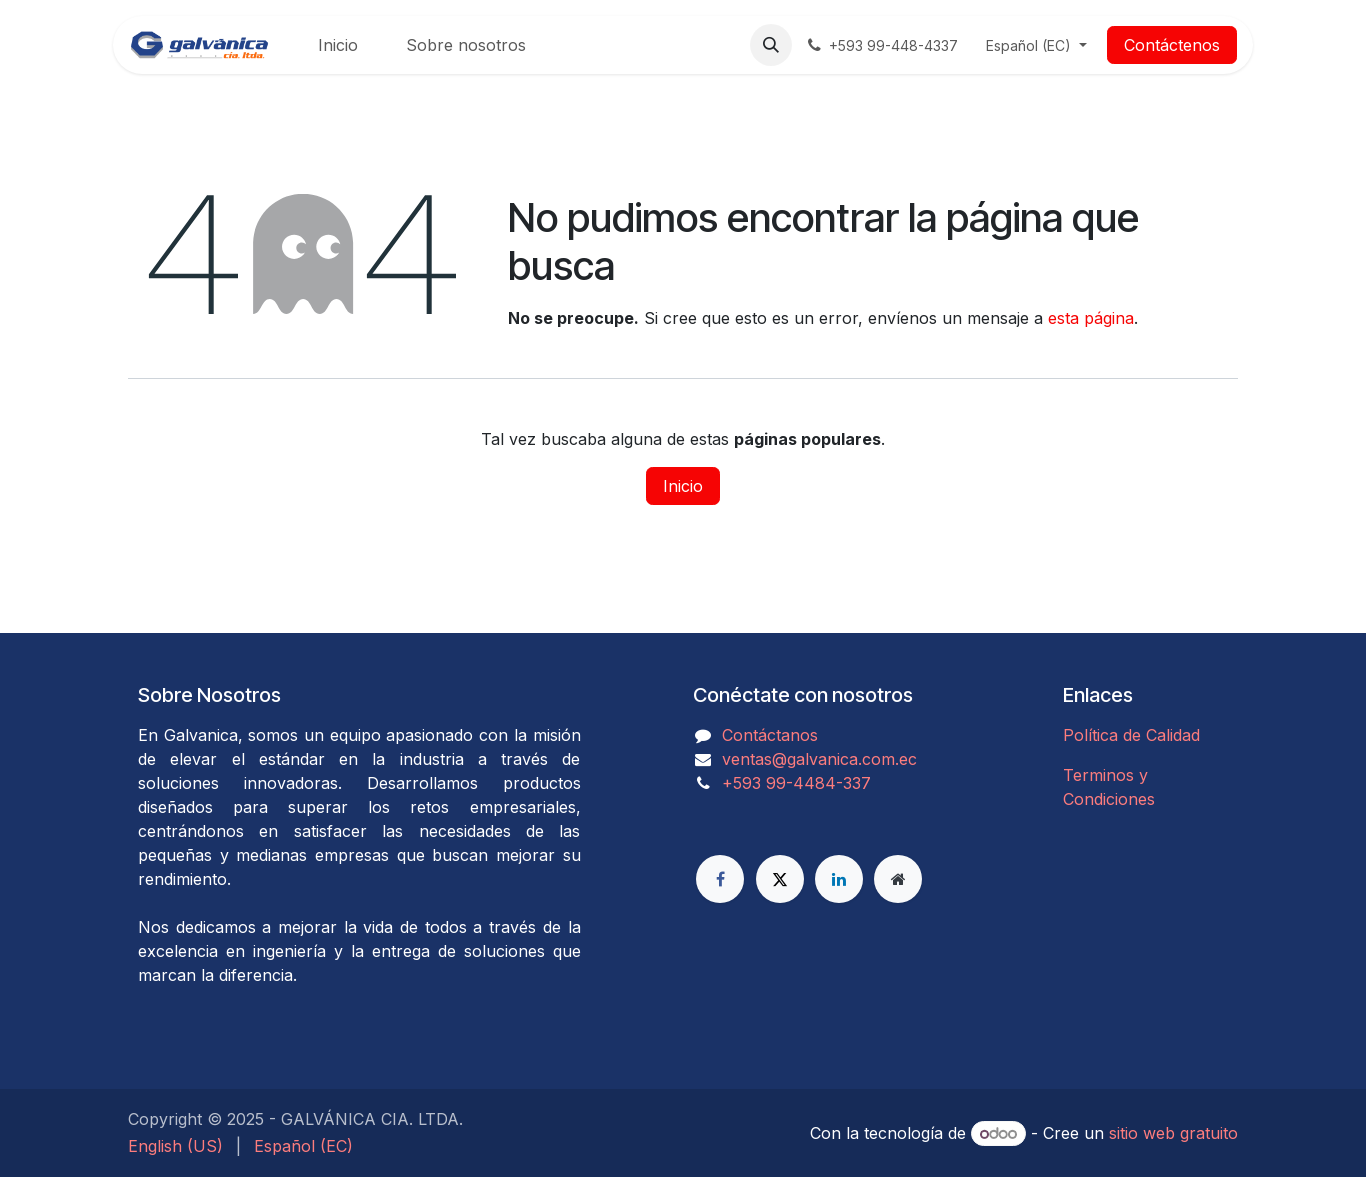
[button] (771, 45)
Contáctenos (1172, 45)
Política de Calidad (1131, 735)
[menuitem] (338, 45)
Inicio (683, 486)
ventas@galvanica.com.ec (819, 759)
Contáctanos (770, 735)
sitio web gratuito (1173, 1133)
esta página (1091, 318)
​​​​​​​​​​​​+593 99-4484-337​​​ (796, 783)
